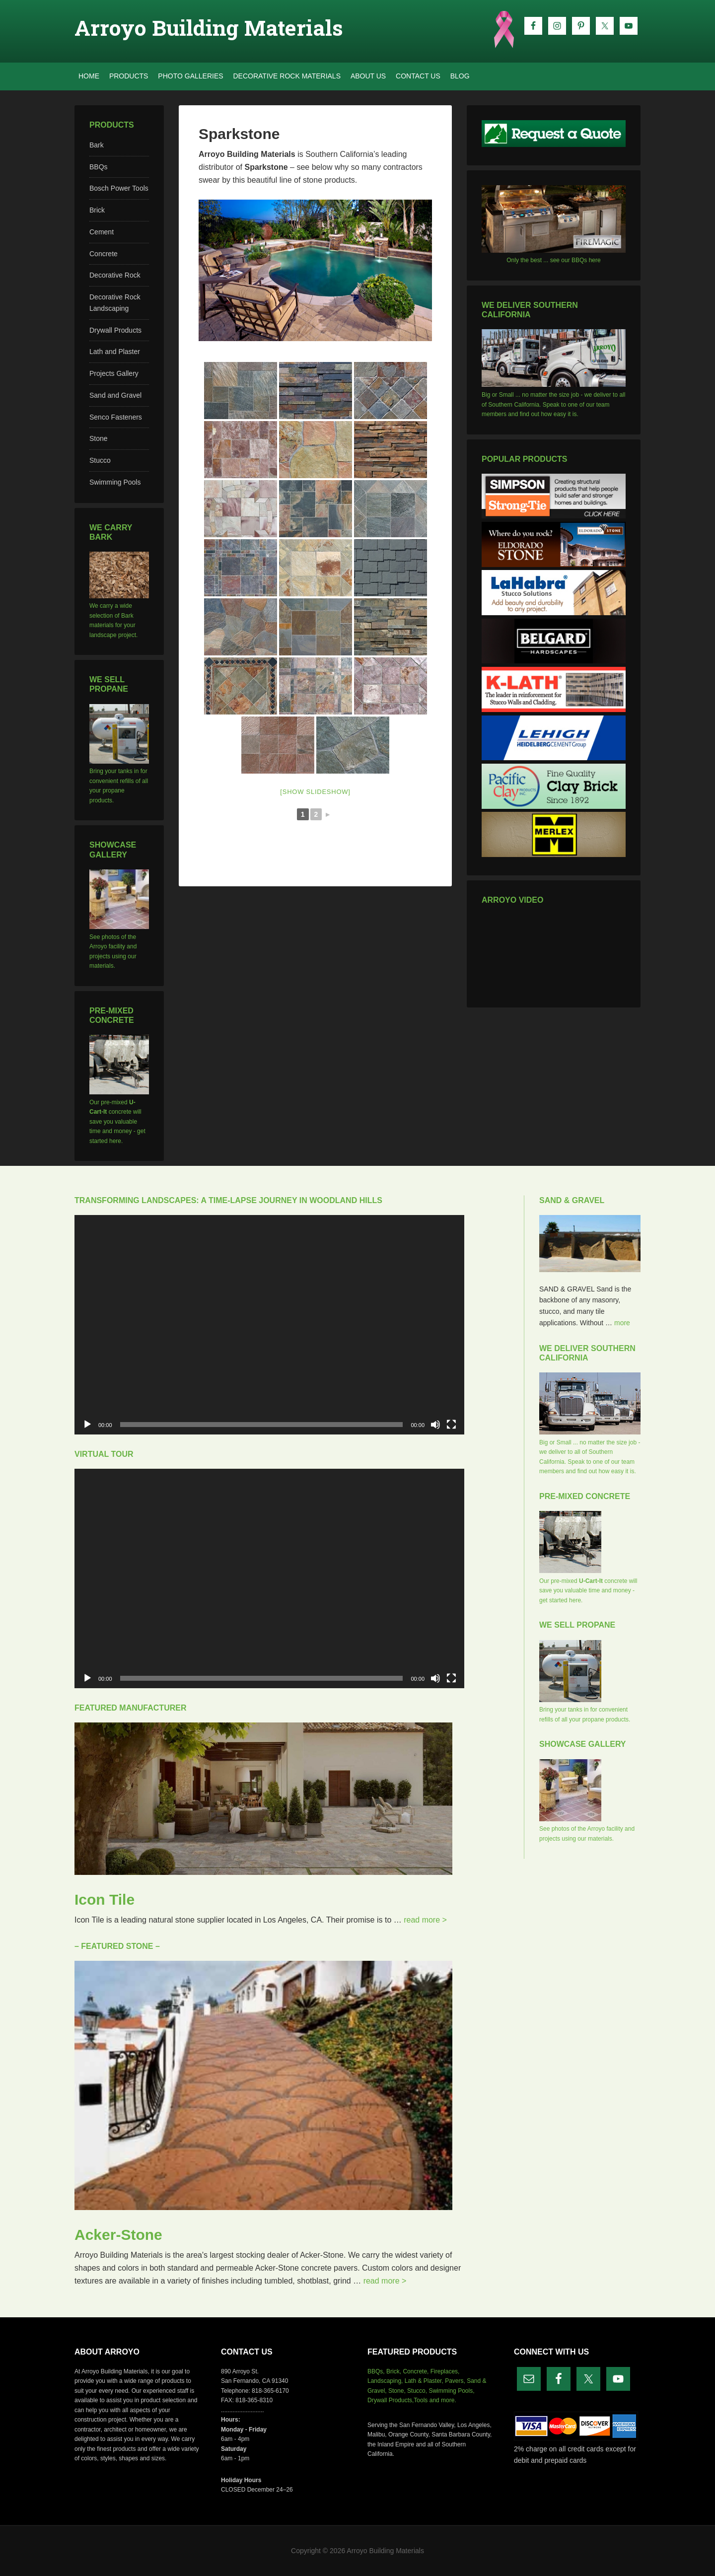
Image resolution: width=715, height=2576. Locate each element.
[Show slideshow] (315, 791)
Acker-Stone (118, 2234)
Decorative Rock (115, 275)
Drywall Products (115, 330)
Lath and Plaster (114, 352)
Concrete (103, 254)
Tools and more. (435, 2400)
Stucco (100, 460)
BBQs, (376, 2371)
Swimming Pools (115, 482)
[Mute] (435, 1425)
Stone (98, 438)
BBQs (98, 167)
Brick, (393, 2371)
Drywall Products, (390, 2400)
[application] (269, 1324)
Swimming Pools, (451, 2390)
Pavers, (455, 2380)
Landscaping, (385, 2380)
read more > (425, 1920)
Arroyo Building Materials (208, 27)
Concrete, (416, 2371)
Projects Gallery (114, 373)
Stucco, (417, 2390)
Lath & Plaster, (424, 2380)
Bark (96, 145)
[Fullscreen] (451, 1425)
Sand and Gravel (115, 395)
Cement (101, 232)
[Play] (87, 1425)
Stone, (397, 2390)
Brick (97, 210)
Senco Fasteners (115, 417)
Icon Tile (104, 1899)
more (622, 1323)
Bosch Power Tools (118, 188)
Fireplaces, (445, 2371)
